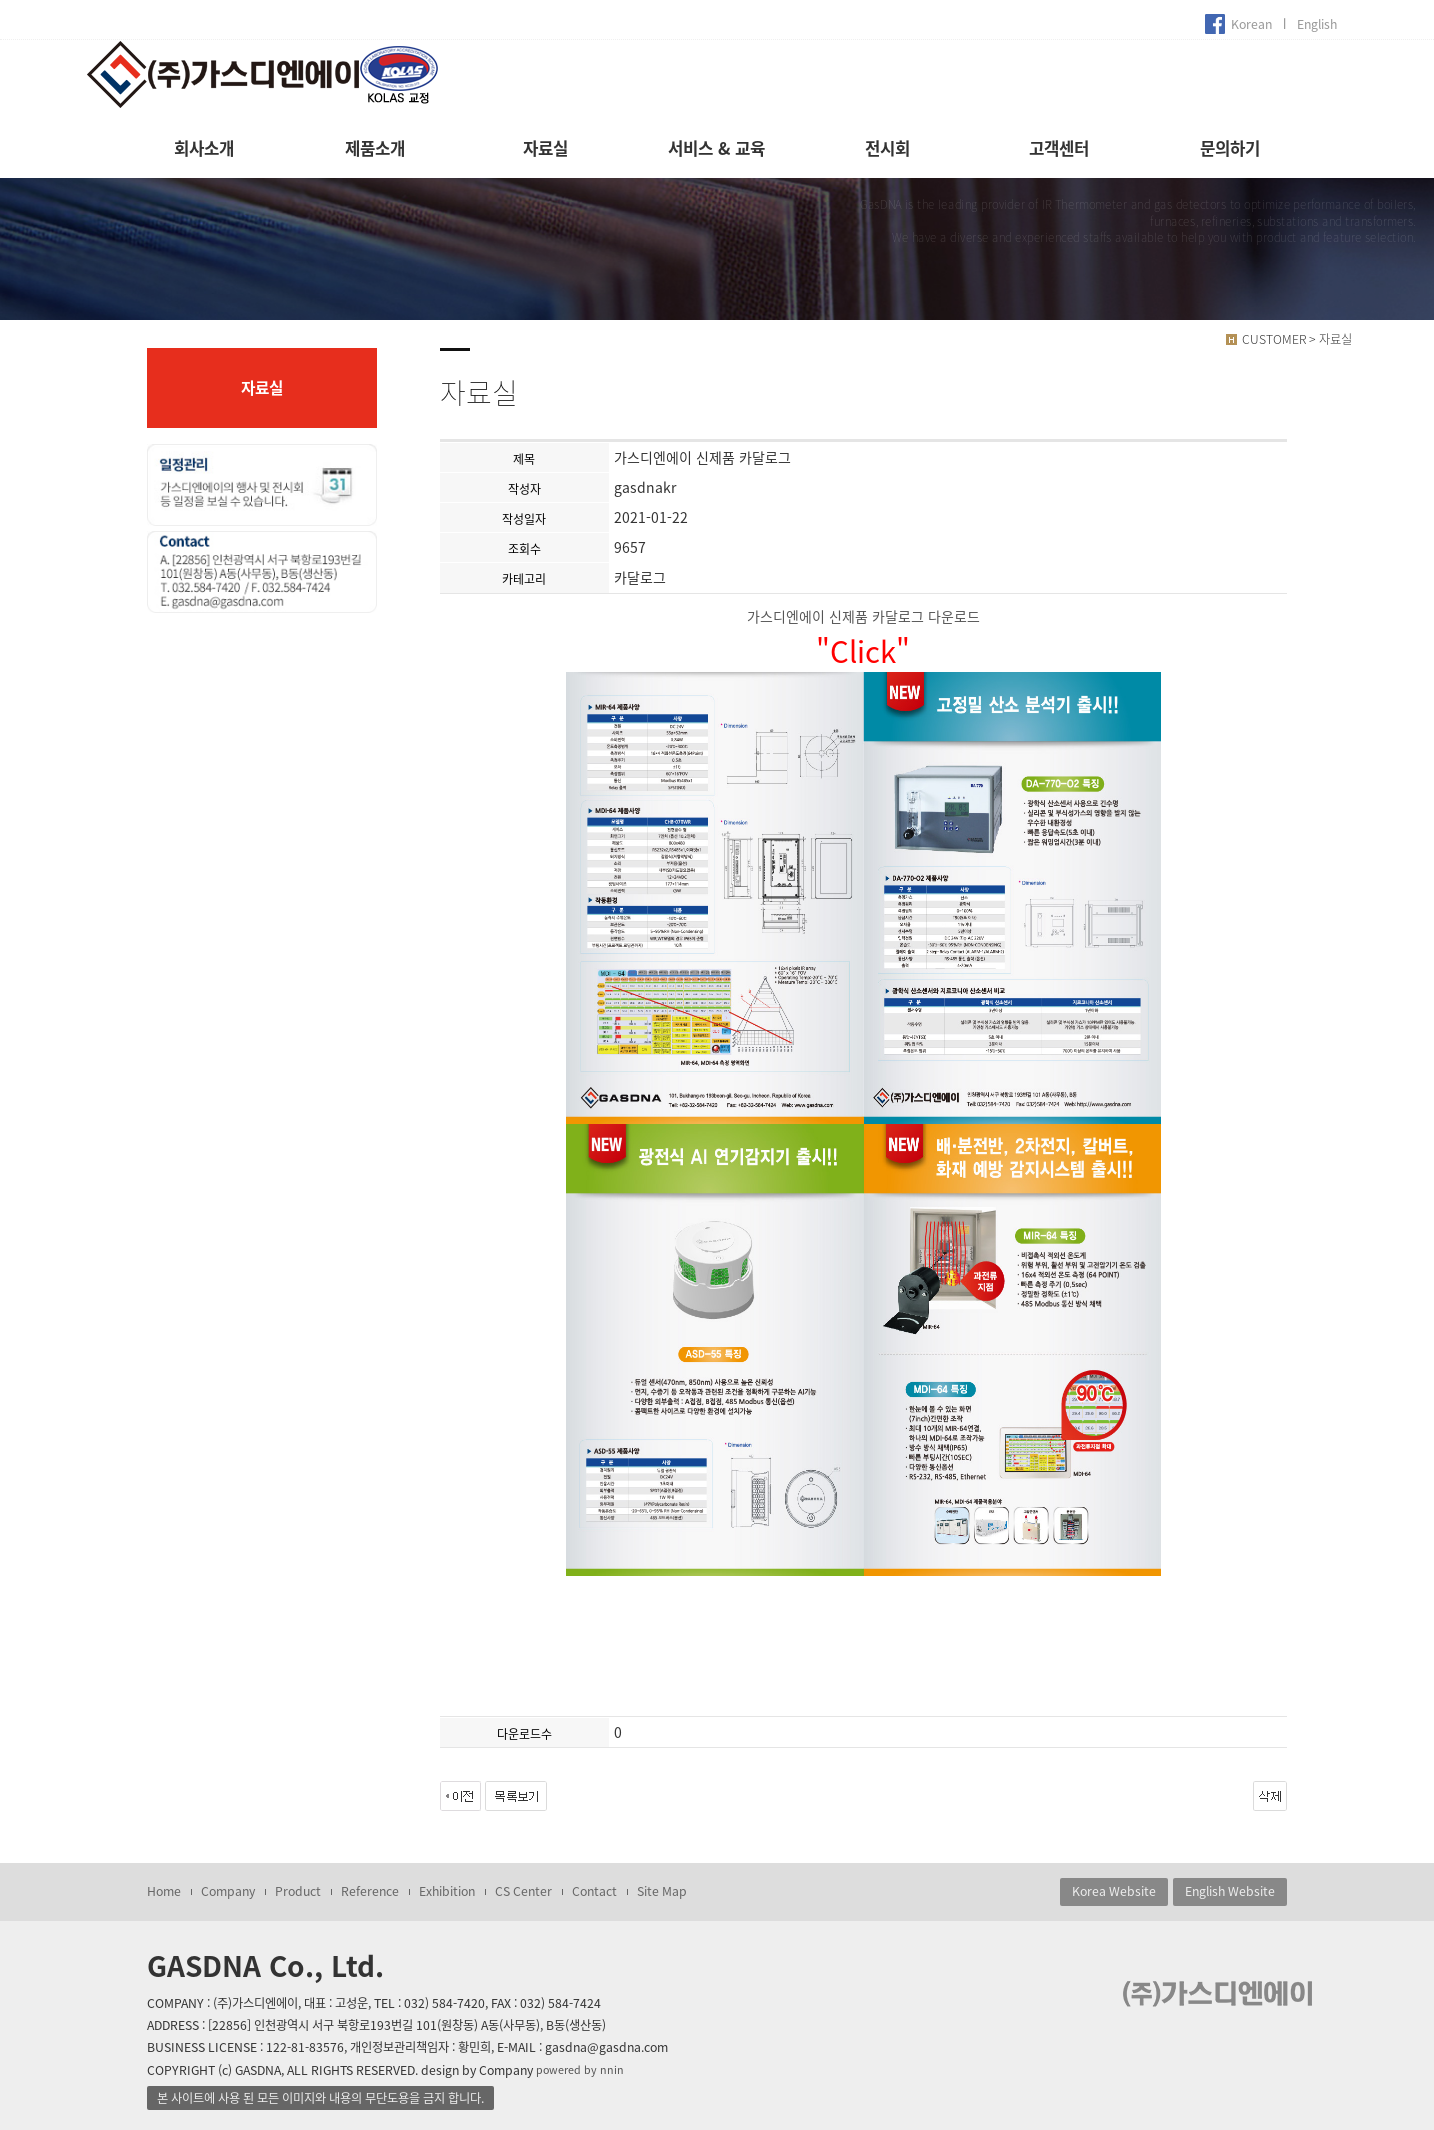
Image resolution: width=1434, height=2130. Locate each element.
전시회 (887, 148)
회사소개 (204, 148)
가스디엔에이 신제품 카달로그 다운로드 (863, 616)
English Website (1230, 1891)
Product (298, 1891)
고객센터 (1059, 148)
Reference (370, 1891)
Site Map (662, 1891)
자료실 (545, 148)
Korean (1251, 24)
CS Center (523, 1891)
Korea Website (1114, 1891)
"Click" (863, 650)
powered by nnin (580, 2069)
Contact (594, 1891)
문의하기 (1230, 148)
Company (228, 1891)
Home (164, 1891)
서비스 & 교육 (716, 148)
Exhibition (447, 1891)
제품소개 (375, 148)
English (1317, 24)
